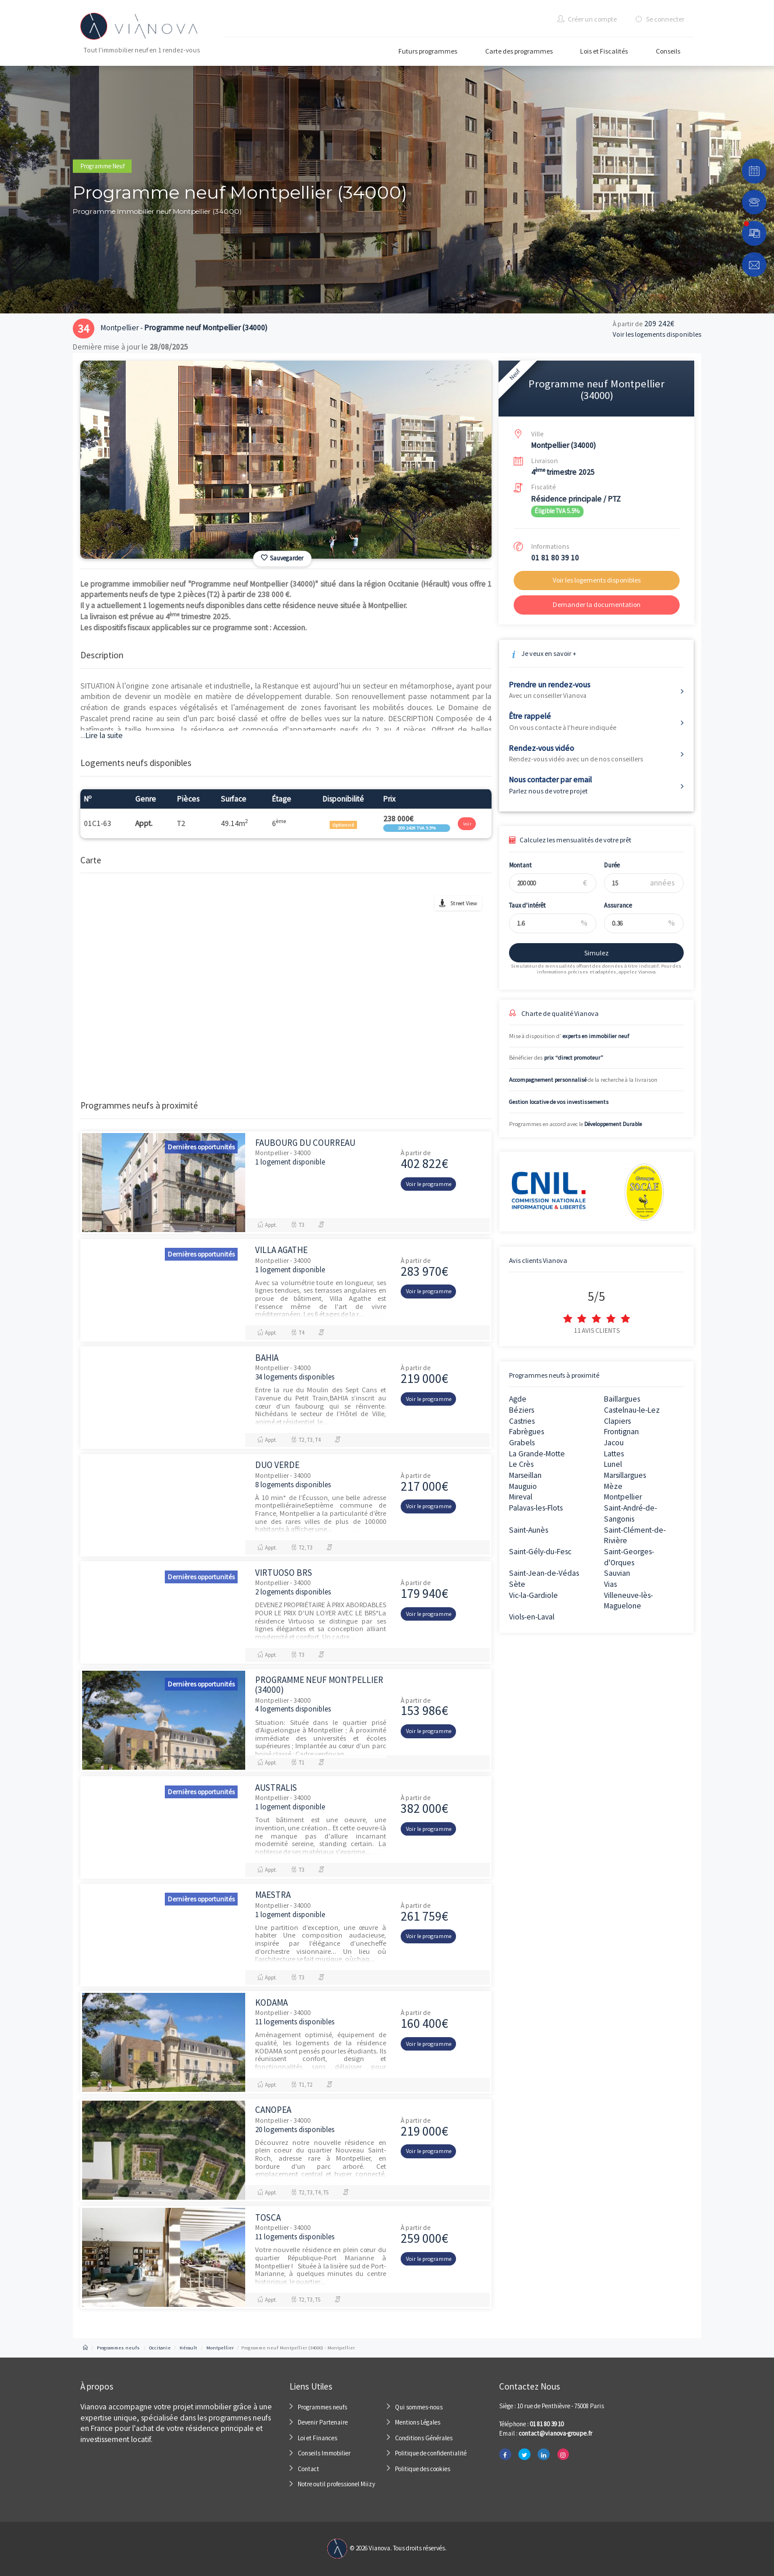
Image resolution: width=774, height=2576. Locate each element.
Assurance (611, 905)
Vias (610, 1584)
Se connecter (659, 19)
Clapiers (617, 1421)
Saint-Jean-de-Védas (544, 1573)
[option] (286, 460)
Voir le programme (428, 1184)
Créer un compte (587, 19)
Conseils (668, 51)
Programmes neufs (322, 2407)
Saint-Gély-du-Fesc (540, 1552)
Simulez (590, 952)
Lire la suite (101, 735)
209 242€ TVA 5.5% (417, 828)
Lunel (613, 1464)
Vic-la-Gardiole (533, 1595)
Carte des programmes (519, 51)
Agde (517, 1399)
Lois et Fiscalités (604, 51)
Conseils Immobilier (324, 2453)
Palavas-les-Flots (536, 1508)
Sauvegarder (282, 558)
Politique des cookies (422, 2469)
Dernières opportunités (201, 1146)
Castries (522, 1421)
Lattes (614, 1454)
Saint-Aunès (528, 1530)
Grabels (522, 1443)
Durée (605, 865)
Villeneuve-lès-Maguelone (628, 1600)
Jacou (614, 1443)
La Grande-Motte (537, 1454)
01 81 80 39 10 (555, 558)
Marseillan (525, 1475)
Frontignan (621, 1432)
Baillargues (622, 1399)
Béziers (521, 1410)
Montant (514, 865)
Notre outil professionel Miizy (336, 2484)
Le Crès (521, 1464)
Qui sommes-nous (419, 2407)
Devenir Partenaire (323, 2422)
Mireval (520, 1497)
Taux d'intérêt (521, 905)
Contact (308, 2469)
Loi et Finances (317, 2438)
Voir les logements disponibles (657, 334)
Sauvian (617, 1573)
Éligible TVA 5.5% (557, 511)
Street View (463, 903)
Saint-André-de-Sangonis (630, 1513)
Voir (467, 824)
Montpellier (623, 1497)
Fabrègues (526, 1432)
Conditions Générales (424, 2438)
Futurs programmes (427, 51)
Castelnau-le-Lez (632, 1410)
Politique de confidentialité (430, 2453)
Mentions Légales (417, 2422)
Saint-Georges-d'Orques (629, 1557)
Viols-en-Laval (531, 1617)
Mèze (613, 1486)
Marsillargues (625, 1475)
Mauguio (523, 1486)
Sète (517, 1584)
